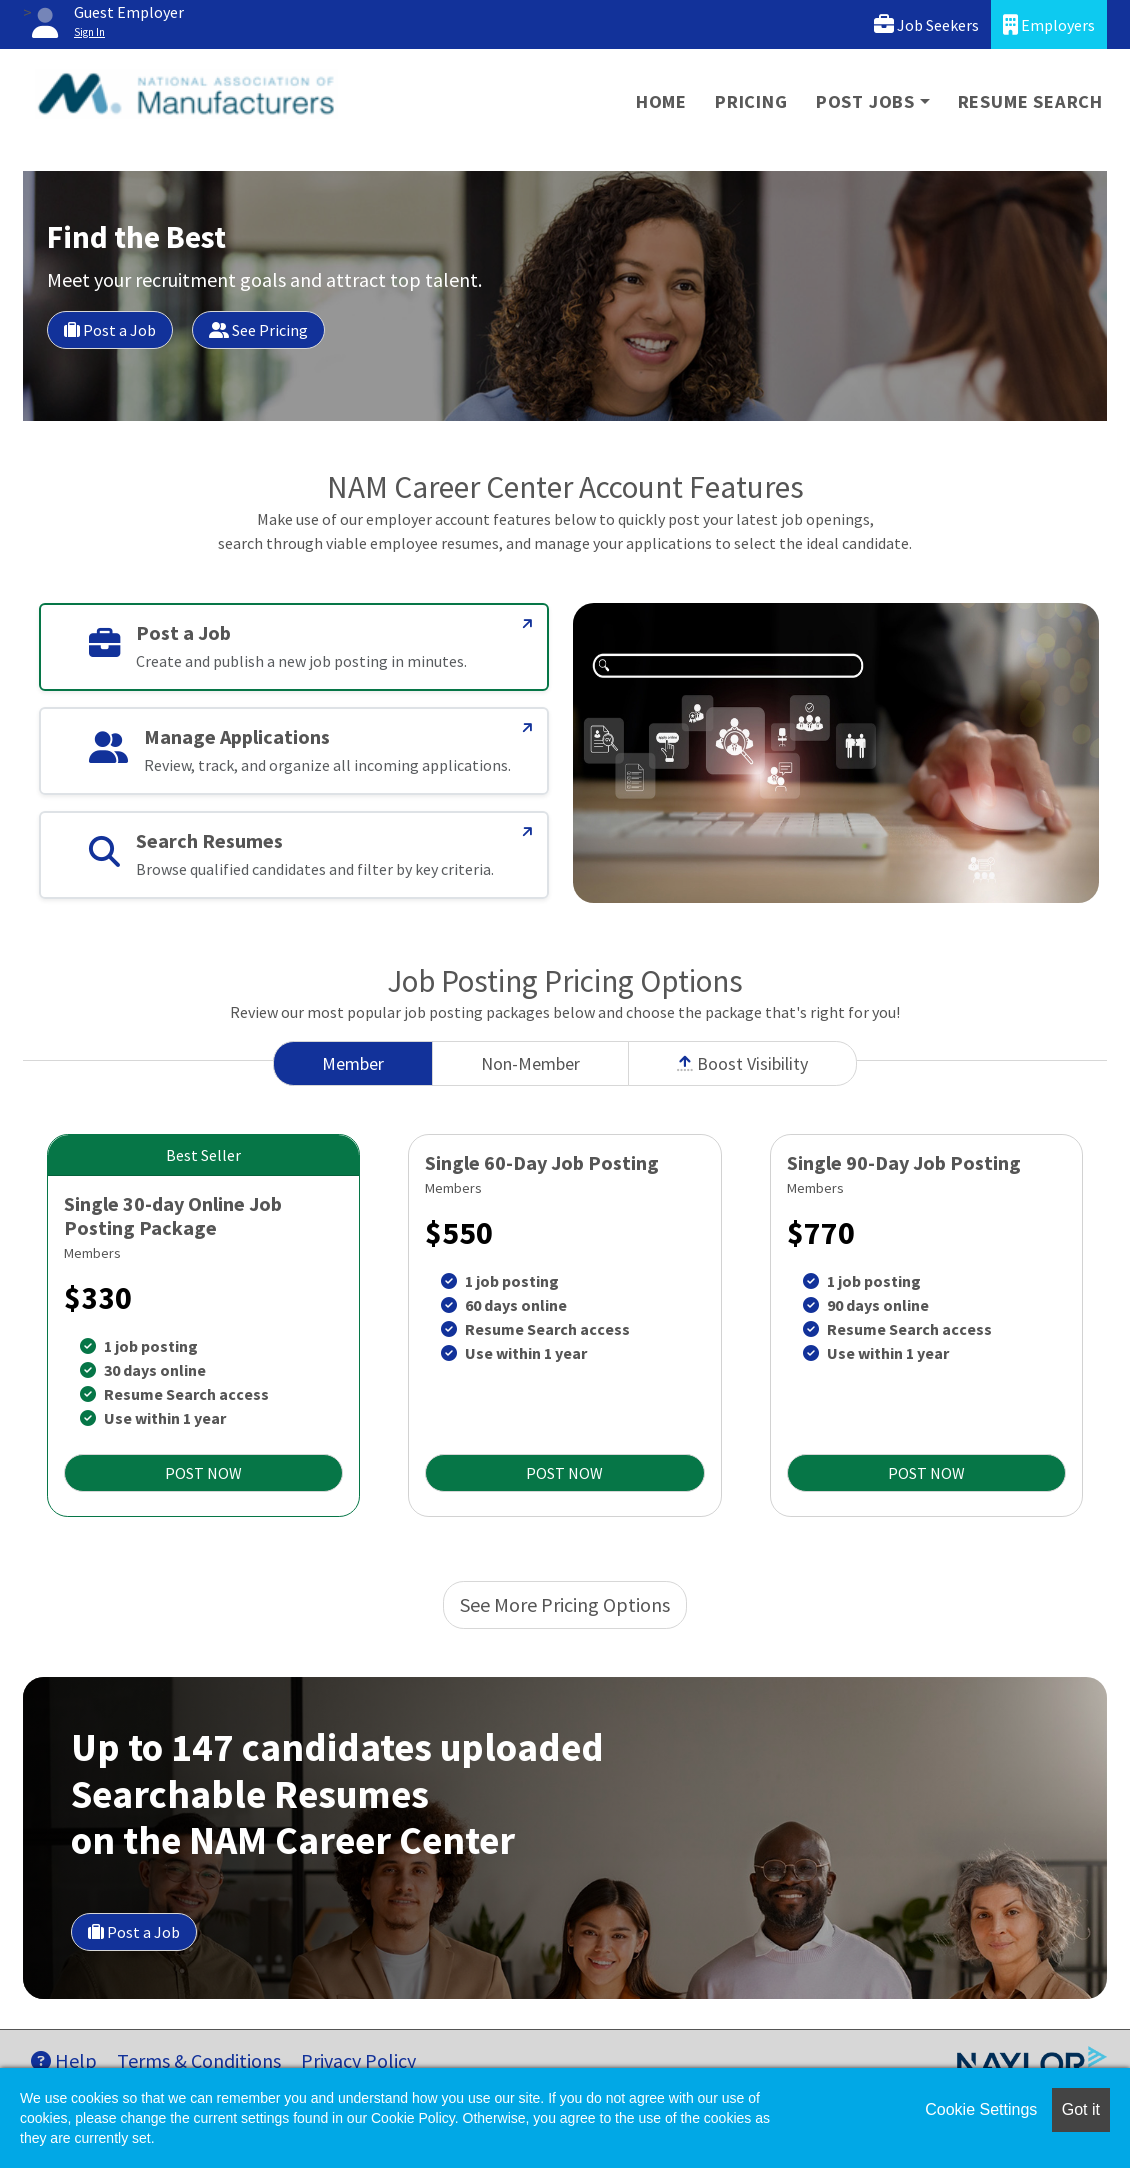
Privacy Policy (358, 2060)
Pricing (751, 101)
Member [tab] (353, 1063)
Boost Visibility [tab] (742, 1063)
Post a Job (110, 330)
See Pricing (258, 330)
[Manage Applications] (528, 728)
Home (661, 101)
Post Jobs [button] (865, 101)
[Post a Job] (528, 624)
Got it (1081, 2109)
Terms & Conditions (199, 2060)
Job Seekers (926, 24)
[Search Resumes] (528, 832)
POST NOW (203, 1473)
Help (64, 2060)
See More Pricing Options (565, 1604)
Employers (1049, 24)
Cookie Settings (981, 2109)
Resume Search (1030, 101)
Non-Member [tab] (530, 1063)
